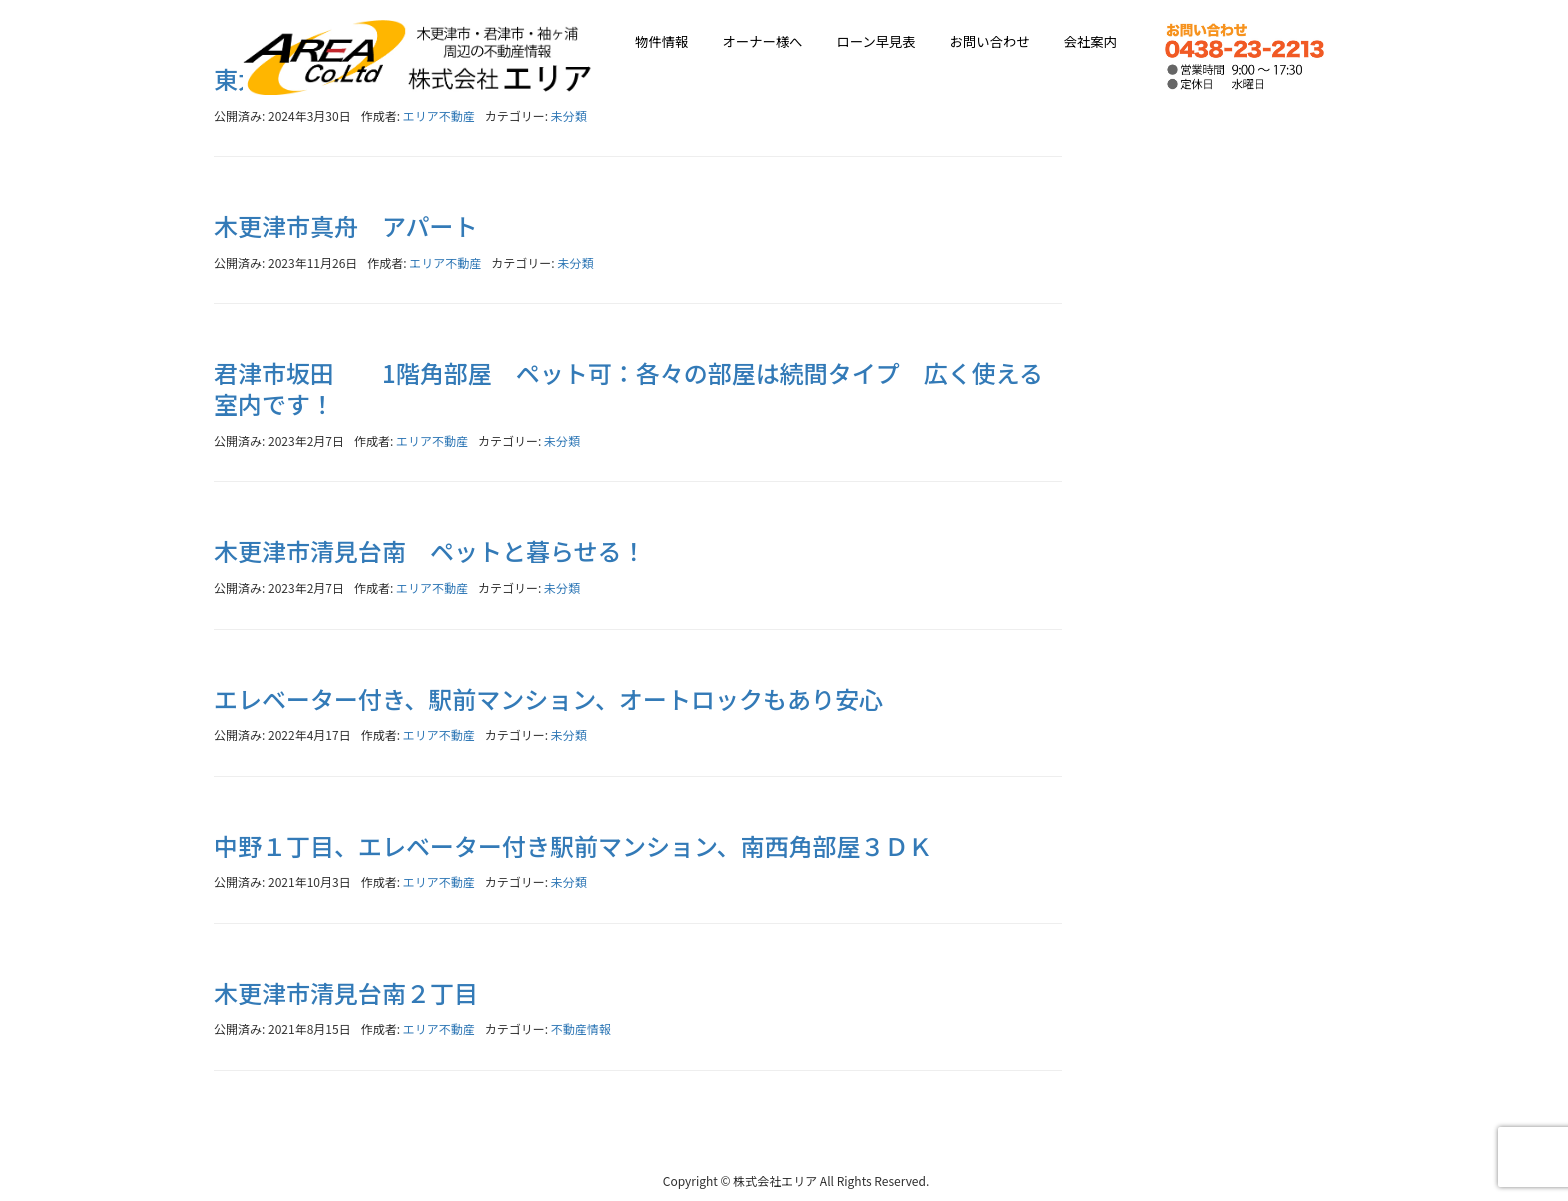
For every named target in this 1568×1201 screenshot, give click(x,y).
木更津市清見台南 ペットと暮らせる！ (430, 550)
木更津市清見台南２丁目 (346, 992)
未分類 (569, 115)
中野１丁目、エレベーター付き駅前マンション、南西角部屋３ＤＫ (573, 845)
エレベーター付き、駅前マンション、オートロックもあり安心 (548, 698)
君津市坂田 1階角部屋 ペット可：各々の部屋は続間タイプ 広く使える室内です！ (628, 388)
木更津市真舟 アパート (346, 225)
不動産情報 (581, 1028)
